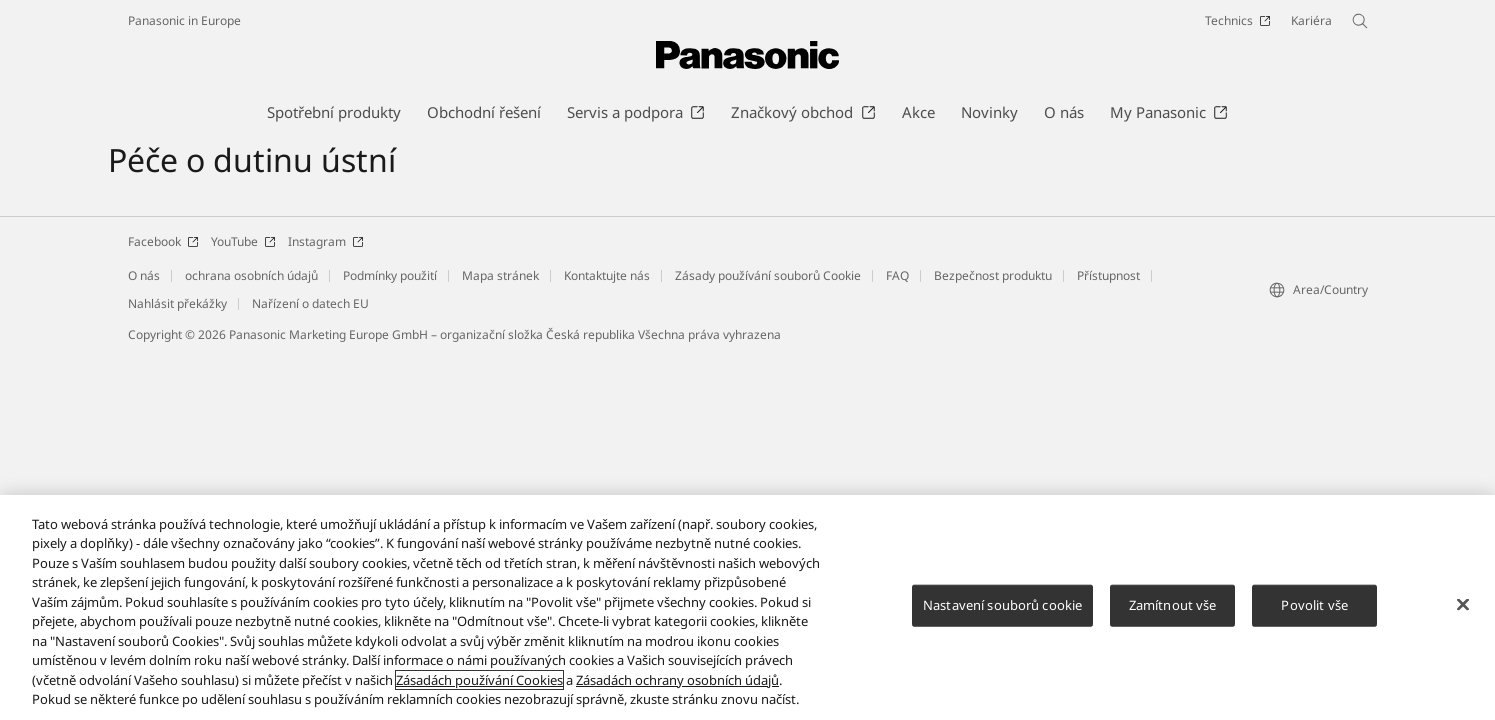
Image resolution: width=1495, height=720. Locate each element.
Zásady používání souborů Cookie (768, 275)
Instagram (326, 241)
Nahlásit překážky (177, 303)
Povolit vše (1314, 605)
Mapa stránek (500, 275)
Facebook (163, 241)
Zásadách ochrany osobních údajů (677, 680)
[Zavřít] (1463, 605)
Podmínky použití (390, 275)
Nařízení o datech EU (310, 303)
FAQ (897, 275)
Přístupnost (1108, 275)
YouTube (243, 241)
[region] (747, 607)
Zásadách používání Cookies (479, 680)
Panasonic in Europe (184, 20)
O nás (144, 275)
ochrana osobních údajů (251, 275)
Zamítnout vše (1173, 605)
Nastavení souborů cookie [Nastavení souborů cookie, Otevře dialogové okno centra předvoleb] (1002, 605)
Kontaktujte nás (607, 275)
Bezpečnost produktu (993, 275)
